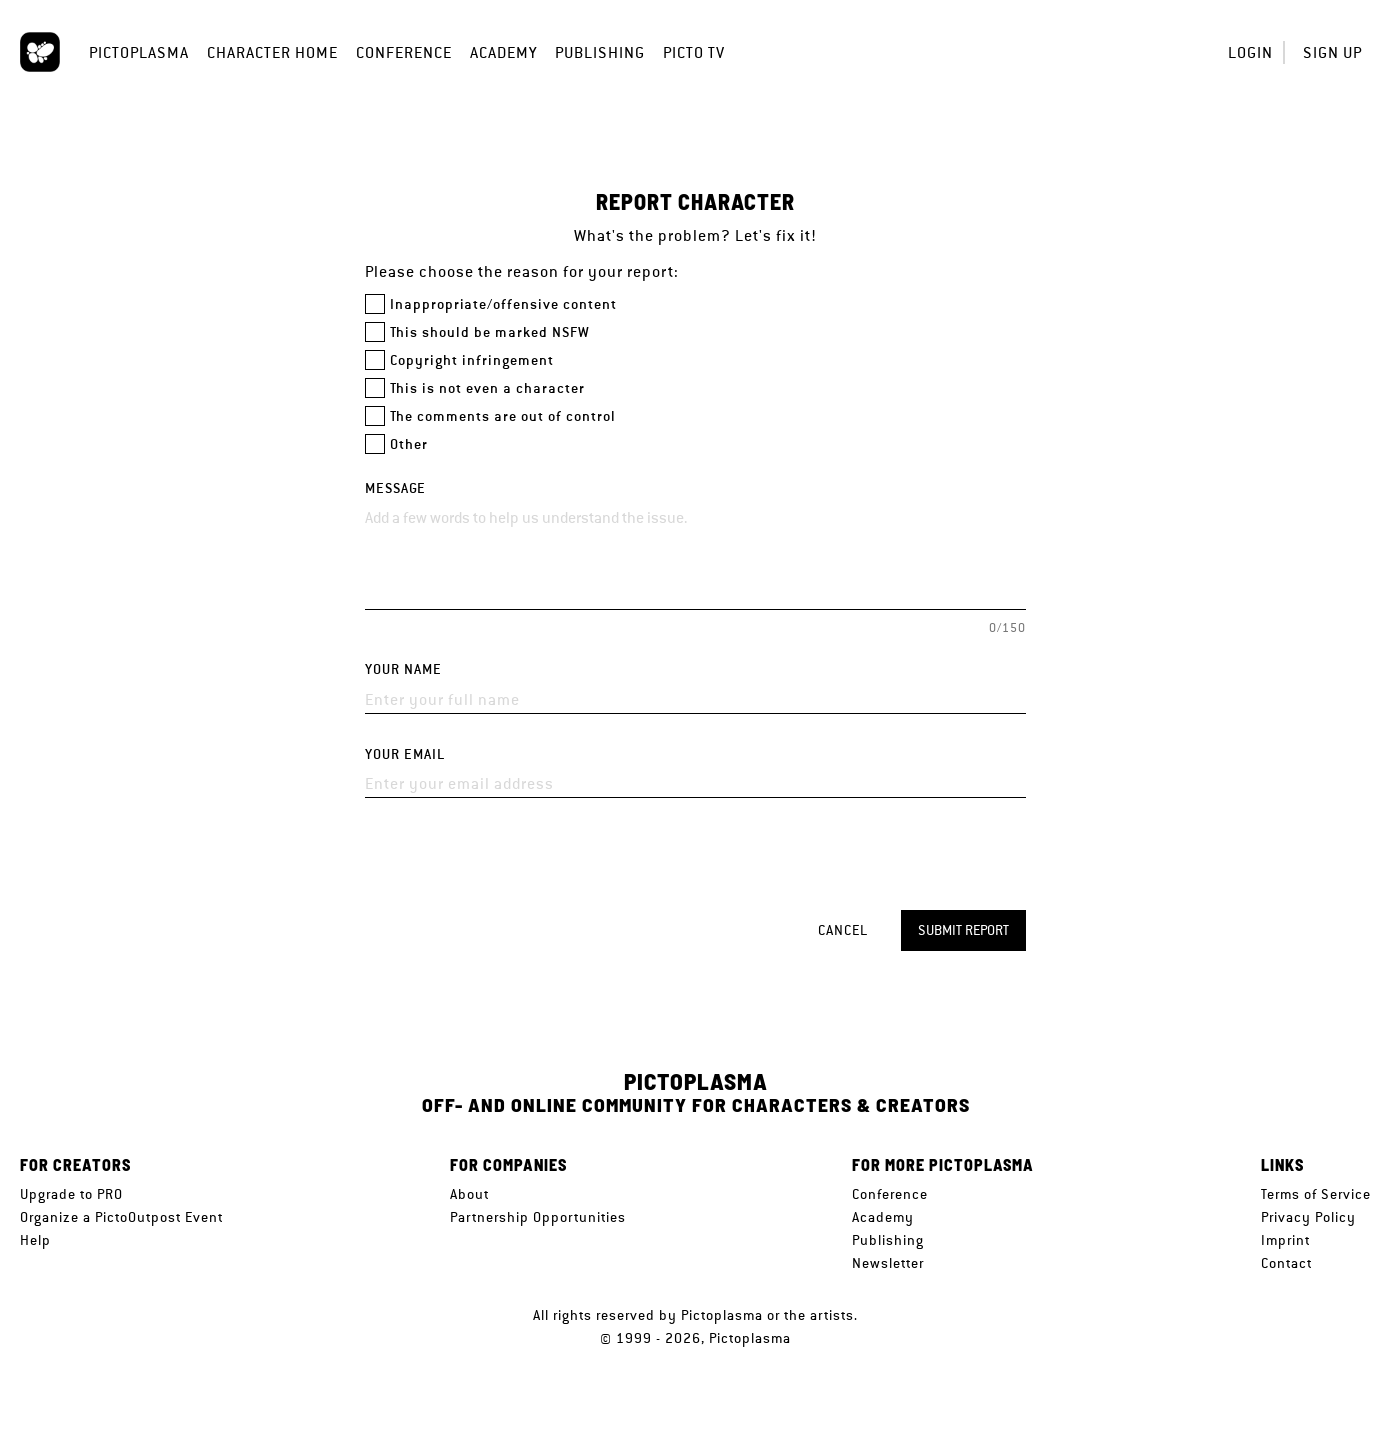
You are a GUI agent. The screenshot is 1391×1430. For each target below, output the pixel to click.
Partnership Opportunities (538, 1217)
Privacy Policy (1308, 1217)
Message (395, 488)
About (469, 1194)
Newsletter (888, 1263)
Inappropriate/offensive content (503, 304)
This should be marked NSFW (490, 332)
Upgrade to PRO (71, 1194)
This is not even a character (487, 388)
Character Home (272, 52)
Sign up (1332, 52)
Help (35, 1240)
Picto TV (694, 52)
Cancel (843, 930)
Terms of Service (1316, 1194)
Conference (404, 52)
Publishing (600, 52)
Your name (403, 669)
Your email (405, 754)
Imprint (1285, 1240)
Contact (1286, 1263)
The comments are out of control (503, 416)
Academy (503, 52)
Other (409, 444)
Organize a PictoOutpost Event (121, 1217)
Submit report (963, 930)
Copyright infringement (472, 360)
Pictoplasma (139, 52)
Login (1250, 52)
